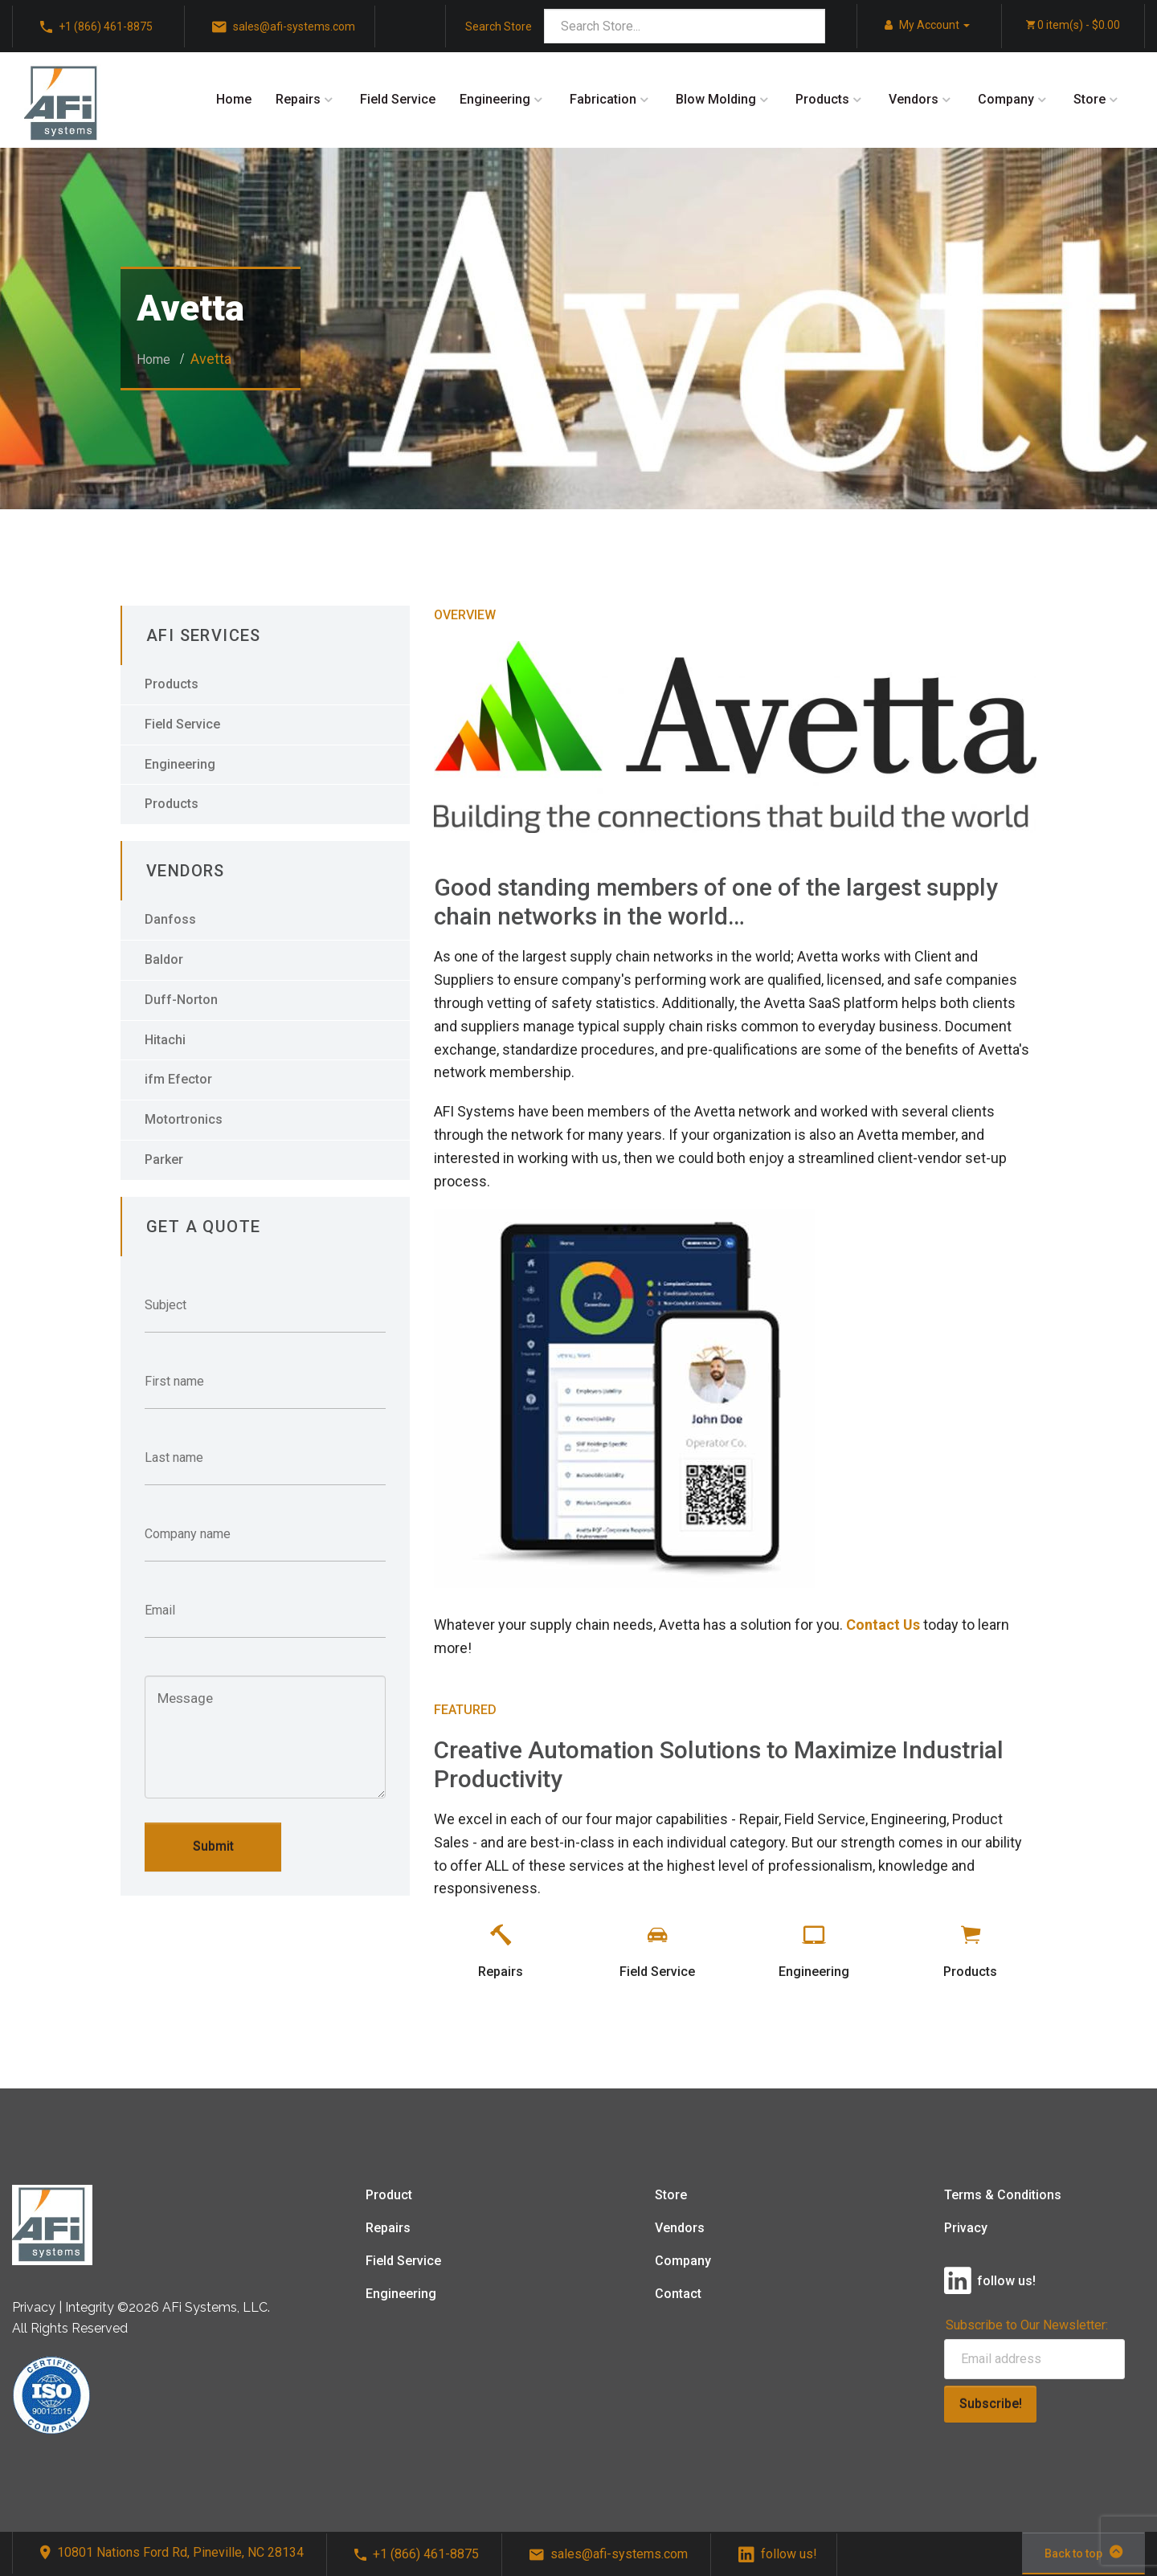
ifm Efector (178, 1079)
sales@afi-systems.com (608, 2554)
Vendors (913, 99)
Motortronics (184, 1119)
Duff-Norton (181, 999)
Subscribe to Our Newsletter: (1027, 2325)
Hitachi (165, 1039)
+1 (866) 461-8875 (416, 2554)
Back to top (1083, 2552)
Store (1089, 99)
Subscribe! (990, 2403)
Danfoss (170, 919)
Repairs (298, 99)
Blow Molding (716, 99)
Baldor (164, 959)
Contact (678, 2293)
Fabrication (603, 99)
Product (389, 2194)
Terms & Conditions (1002, 2194)
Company (1006, 99)
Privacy (965, 2227)
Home (233, 99)
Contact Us (883, 1624)
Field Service (397, 99)
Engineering (495, 99)
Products (822, 99)
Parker (164, 1159)
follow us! (777, 2554)
